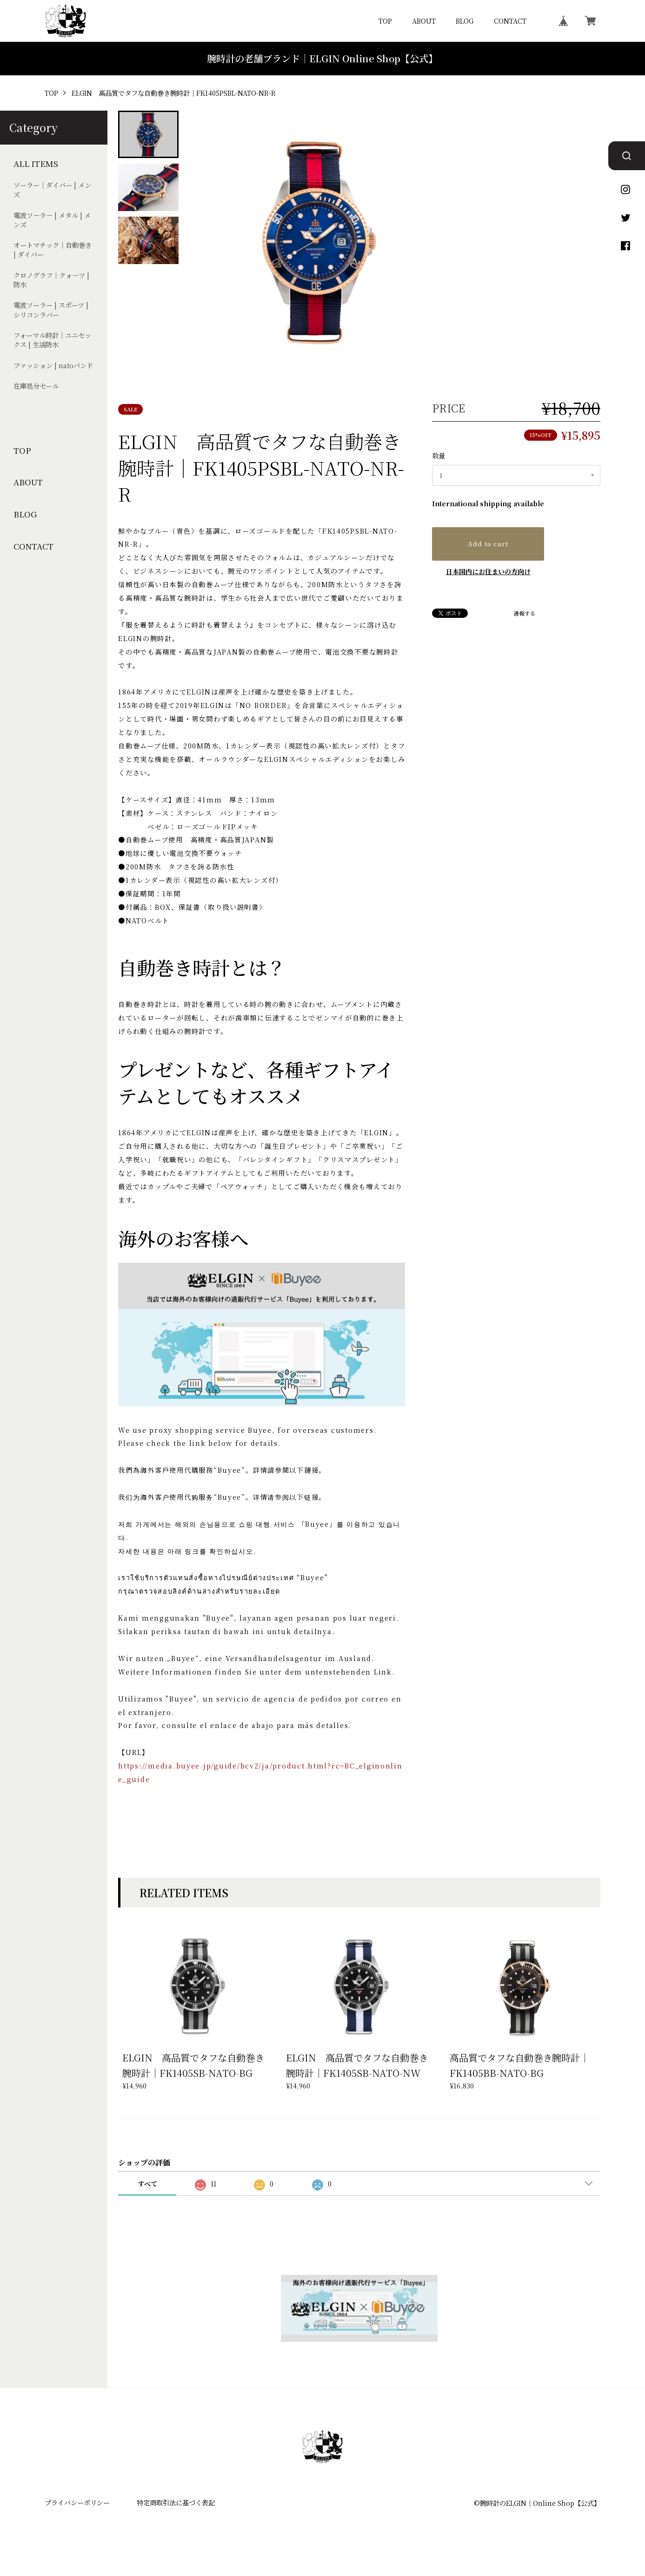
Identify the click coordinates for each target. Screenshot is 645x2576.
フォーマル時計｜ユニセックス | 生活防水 (52, 340)
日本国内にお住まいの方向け (488, 571)
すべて (147, 2183)
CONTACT (510, 21)
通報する (524, 613)
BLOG (464, 21)
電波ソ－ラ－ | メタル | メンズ (52, 220)
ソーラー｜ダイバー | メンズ (52, 189)
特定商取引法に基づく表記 (176, 2502)
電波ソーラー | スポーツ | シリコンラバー (50, 309)
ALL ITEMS (35, 163)
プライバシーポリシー (77, 2502)
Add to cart (488, 543)
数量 (438, 455)
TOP (385, 21)
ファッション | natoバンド (53, 365)
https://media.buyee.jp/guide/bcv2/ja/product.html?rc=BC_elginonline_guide (260, 1772)
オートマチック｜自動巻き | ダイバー (52, 249)
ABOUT (424, 21)
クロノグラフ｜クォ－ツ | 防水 (51, 280)
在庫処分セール (36, 386)
